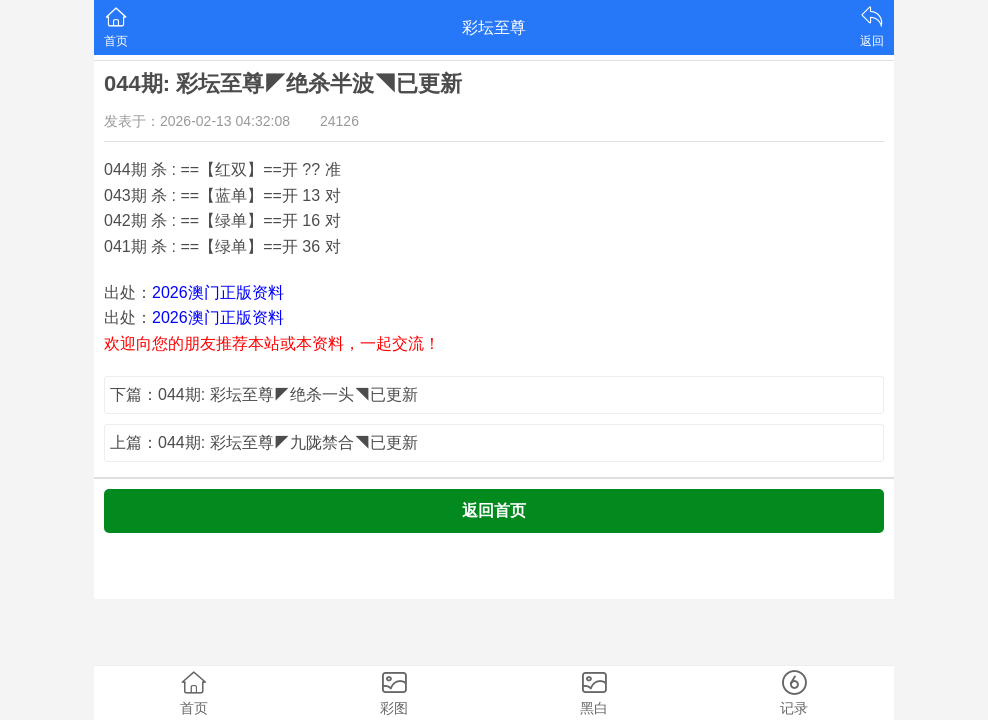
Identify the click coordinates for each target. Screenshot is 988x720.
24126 (339, 121)
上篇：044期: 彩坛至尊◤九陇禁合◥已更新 (264, 442)
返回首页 (494, 510)
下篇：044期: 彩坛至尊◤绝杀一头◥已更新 (264, 394)
